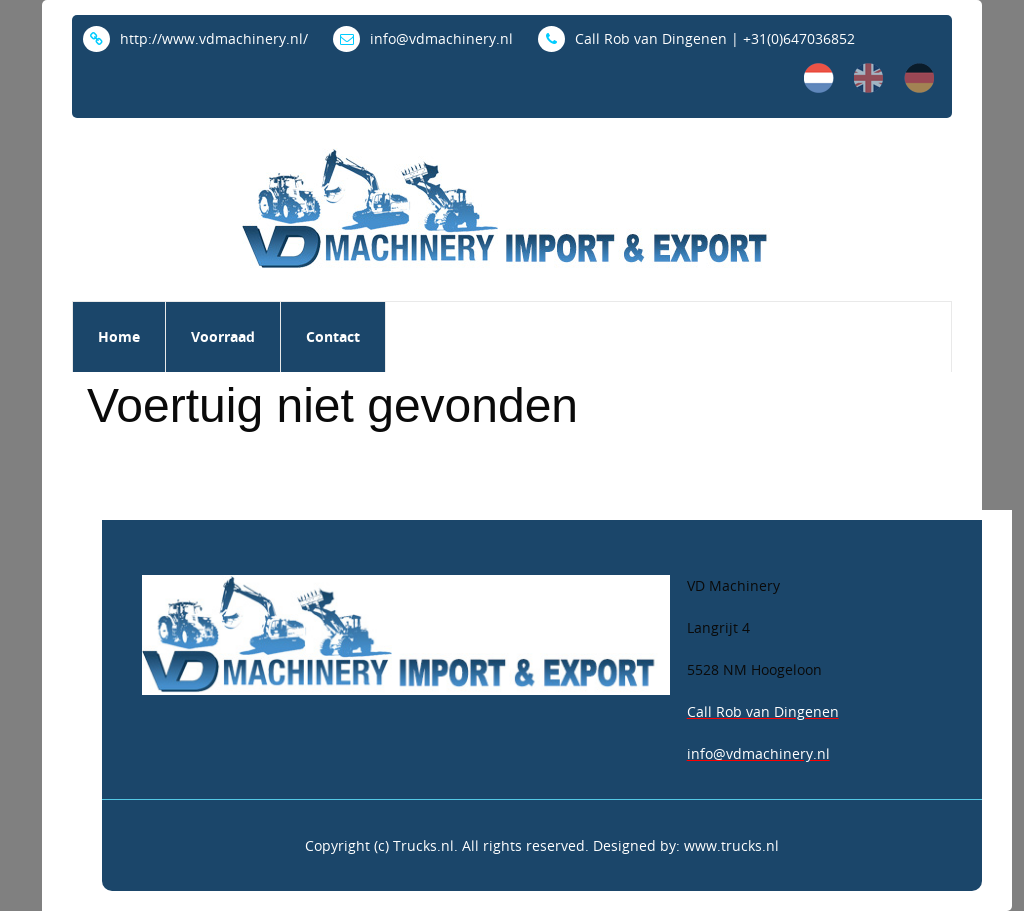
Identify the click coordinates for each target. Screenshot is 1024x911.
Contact (333, 336)
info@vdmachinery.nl (423, 38)
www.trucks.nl (731, 845)
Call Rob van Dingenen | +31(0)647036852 (696, 38)
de (919, 78)
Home (119, 336)
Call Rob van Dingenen (763, 711)
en (869, 78)
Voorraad (223, 336)
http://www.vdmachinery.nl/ (195, 38)
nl (819, 78)
